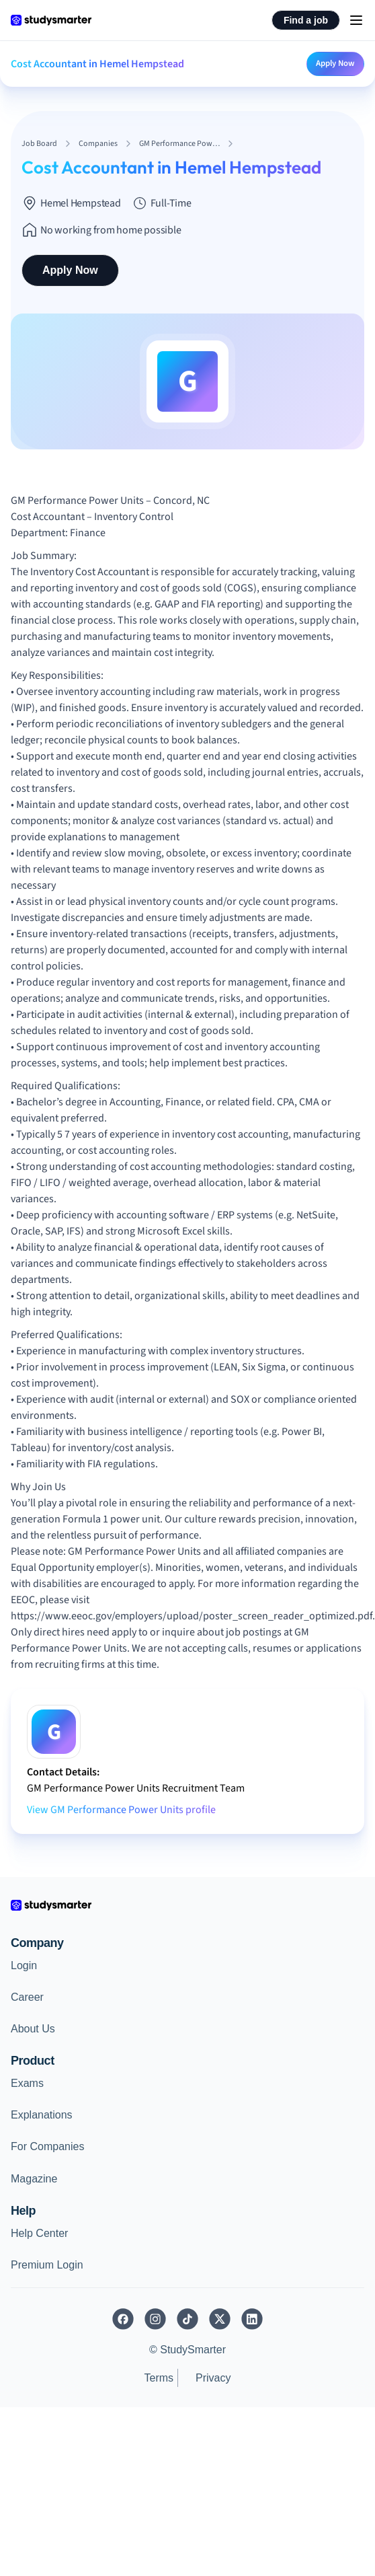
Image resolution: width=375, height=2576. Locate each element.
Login (24, 1965)
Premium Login (47, 2265)
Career (27, 1997)
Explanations (42, 2115)
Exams (27, 2083)
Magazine (34, 2178)
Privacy (213, 2378)
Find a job (306, 20)
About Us (33, 2028)
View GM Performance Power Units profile (121, 1809)
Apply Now (335, 63)
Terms (158, 2378)
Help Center (39, 2233)
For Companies (47, 2146)
